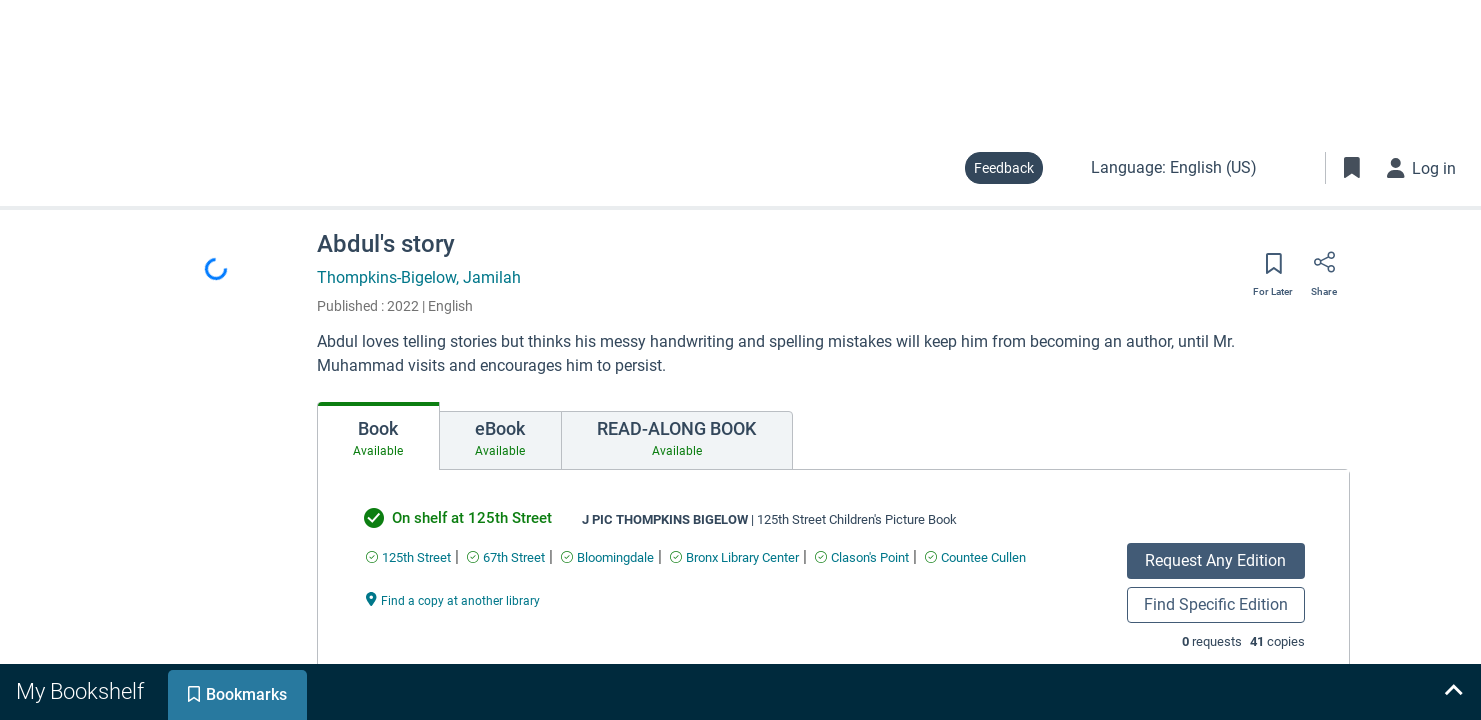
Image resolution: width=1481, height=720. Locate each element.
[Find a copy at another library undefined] (453, 599)
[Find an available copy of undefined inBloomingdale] (607, 557)
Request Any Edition (1215, 560)
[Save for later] (1273, 270)
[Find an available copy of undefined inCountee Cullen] (975, 557)
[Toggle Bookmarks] (1352, 168)
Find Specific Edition (1216, 604)
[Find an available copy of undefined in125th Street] (408, 557)
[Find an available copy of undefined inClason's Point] (862, 557)
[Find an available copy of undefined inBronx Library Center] (734, 557)
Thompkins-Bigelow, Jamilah (419, 277)
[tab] (378, 436)
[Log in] (1422, 168)
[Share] (1324, 269)
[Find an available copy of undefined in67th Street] (506, 557)
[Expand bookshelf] (1453, 692)
